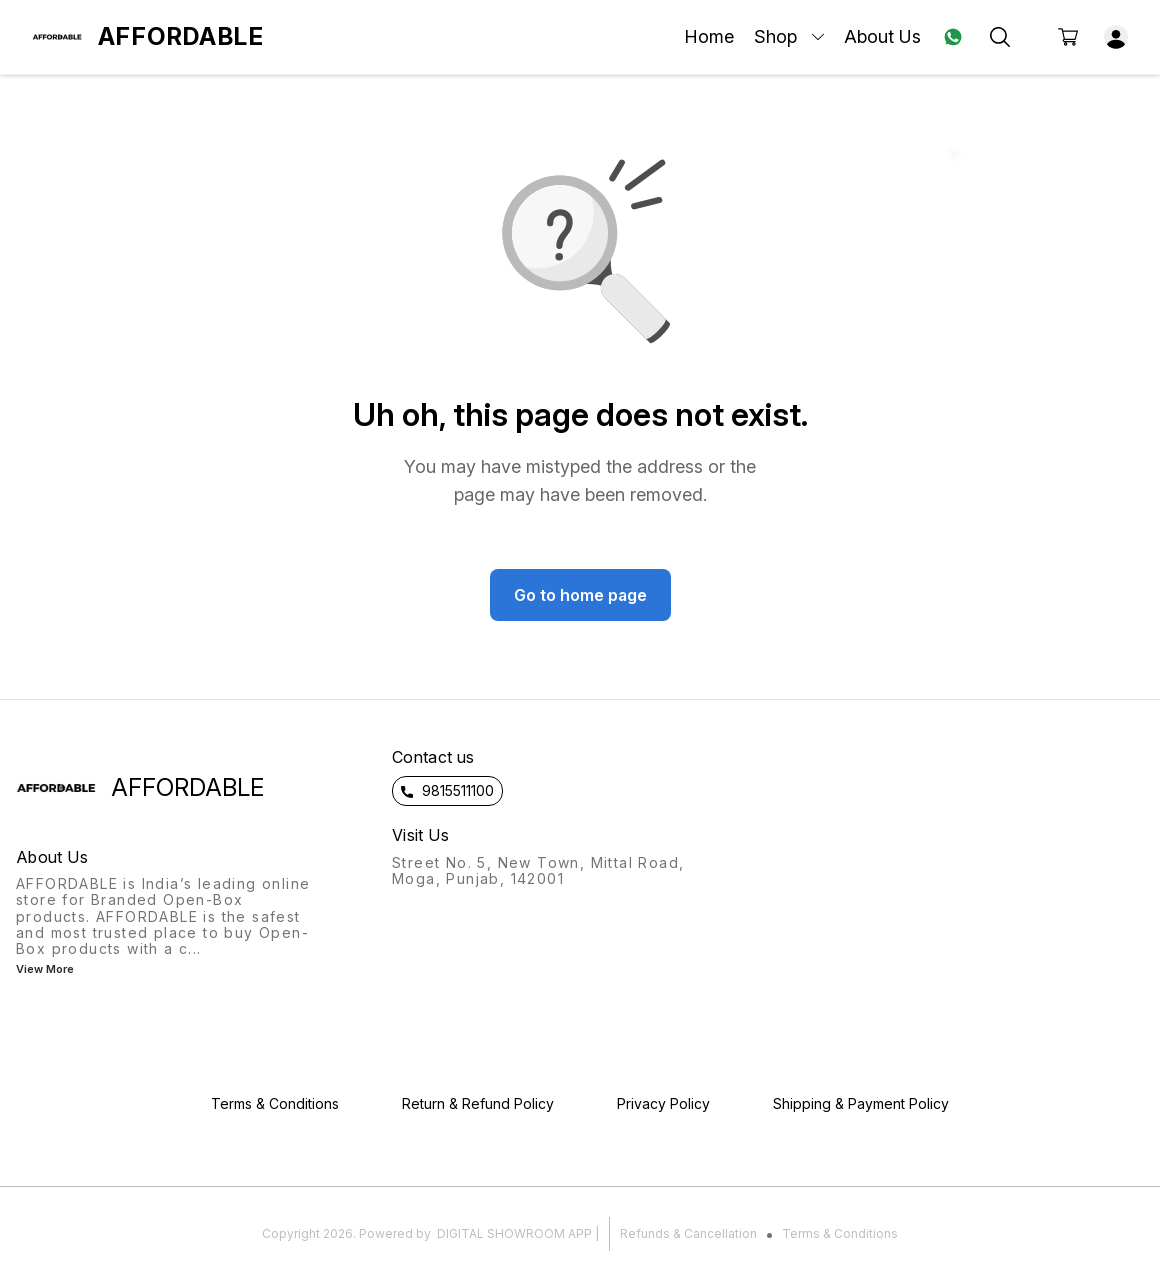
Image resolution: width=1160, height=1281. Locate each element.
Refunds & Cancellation (688, 1233)
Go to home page (580, 595)
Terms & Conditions (840, 1233)
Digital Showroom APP (514, 1233)
